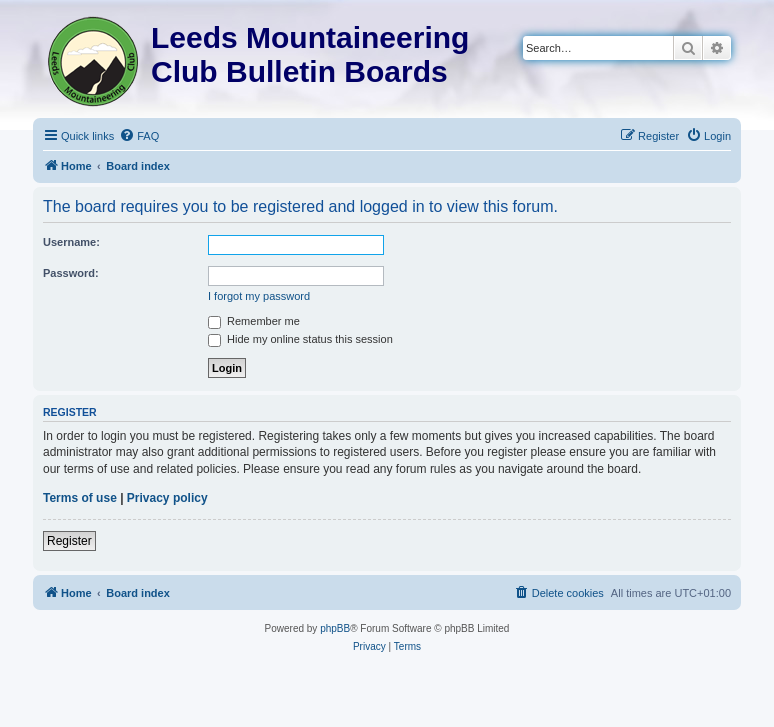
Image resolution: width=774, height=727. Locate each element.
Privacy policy (167, 498)
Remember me (254, 321)
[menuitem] (139, 136)
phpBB (335, 628)
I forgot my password (259, 296)
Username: (71, 242)
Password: (71, 273)
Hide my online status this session (300, 339)
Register (69, 541)
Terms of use (80, 498)
